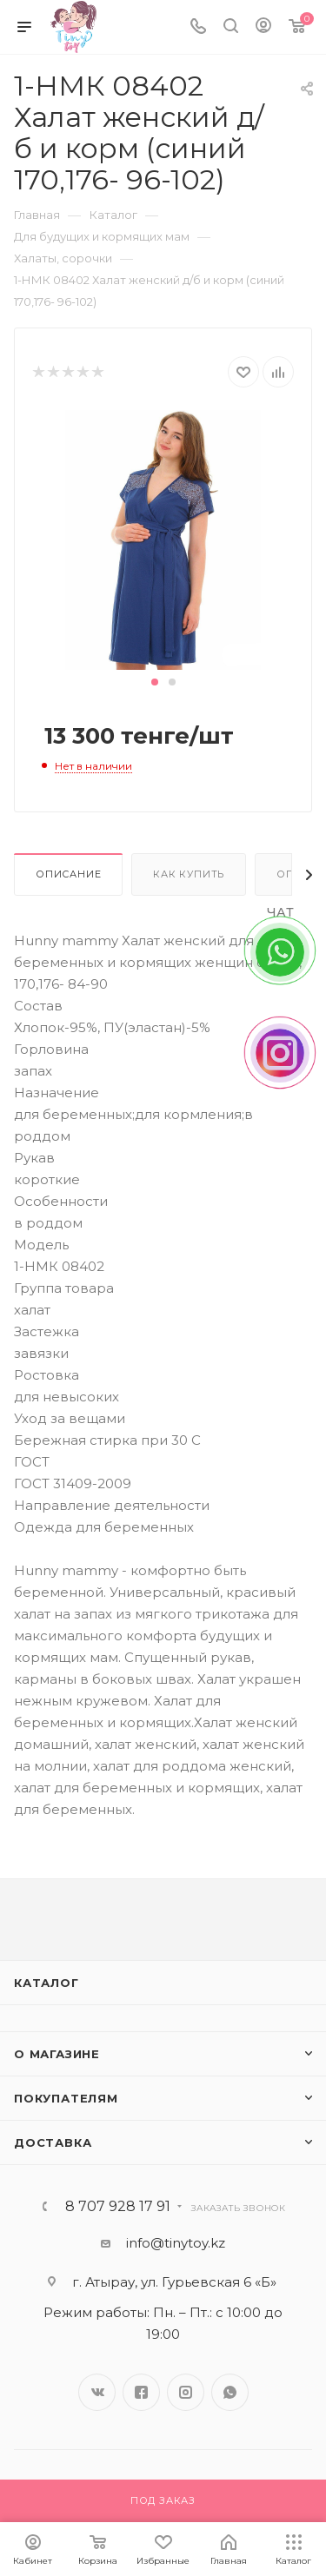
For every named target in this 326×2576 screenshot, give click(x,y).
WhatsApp (230, 2392)
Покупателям (66, 2098)
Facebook (141, 2392)
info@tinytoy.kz (175, 2243)
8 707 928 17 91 (117, 2207)
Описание (68, 874)
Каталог (46, 1983)
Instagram (185, 2392)
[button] (154, 682)
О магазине (57, 2054)
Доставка (52, 2142)
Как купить (188, 874)
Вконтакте (97, 2392)
